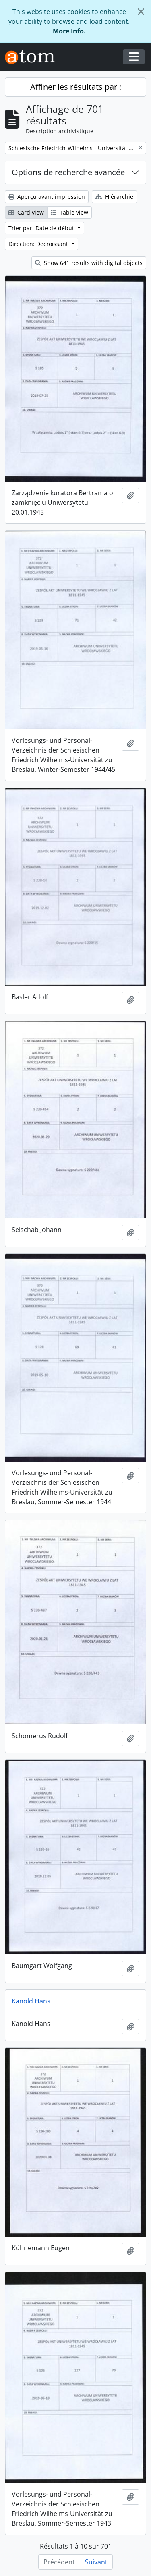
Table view (69, 212)
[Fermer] (141, 11)
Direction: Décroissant (39, 244)
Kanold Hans (31, 2001)
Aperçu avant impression (46, 197)
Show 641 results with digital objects (89, 263)
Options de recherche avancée (68, 172)
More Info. (69, 31)
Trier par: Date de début (42, 228)
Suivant (96, 2561)
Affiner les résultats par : (75, 86)
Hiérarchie (114, 197)
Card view (26, 212)
